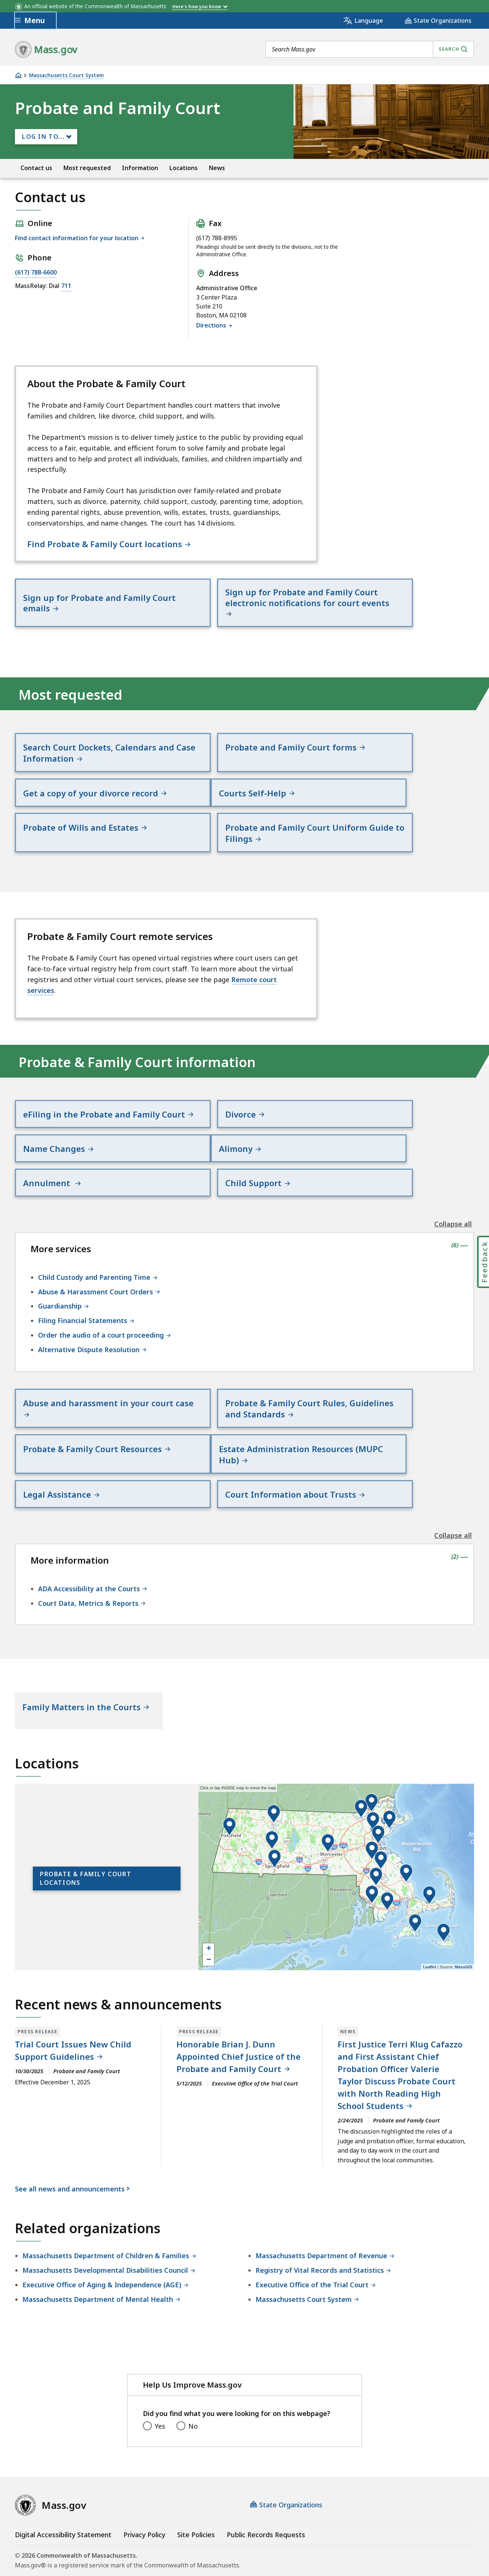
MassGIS (463, 1907)
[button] (429, 1835)
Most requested (87, 168)
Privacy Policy (144, 2474)
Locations (183, 168)
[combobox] (369, 49)
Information (140, 168)
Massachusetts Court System (66, 75)
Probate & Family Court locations (85, 1818)
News (217, 168)
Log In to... (43, 136)
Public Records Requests (266, 2474)
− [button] (208, 1900)
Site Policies (196, 2474)
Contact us (36, 168)
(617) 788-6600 (36, 272)
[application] (336, 1817)
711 (66, 286)
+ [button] (208, 1889)
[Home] (18, 75)
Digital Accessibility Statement (63, 2474)
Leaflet (429, 1907)
